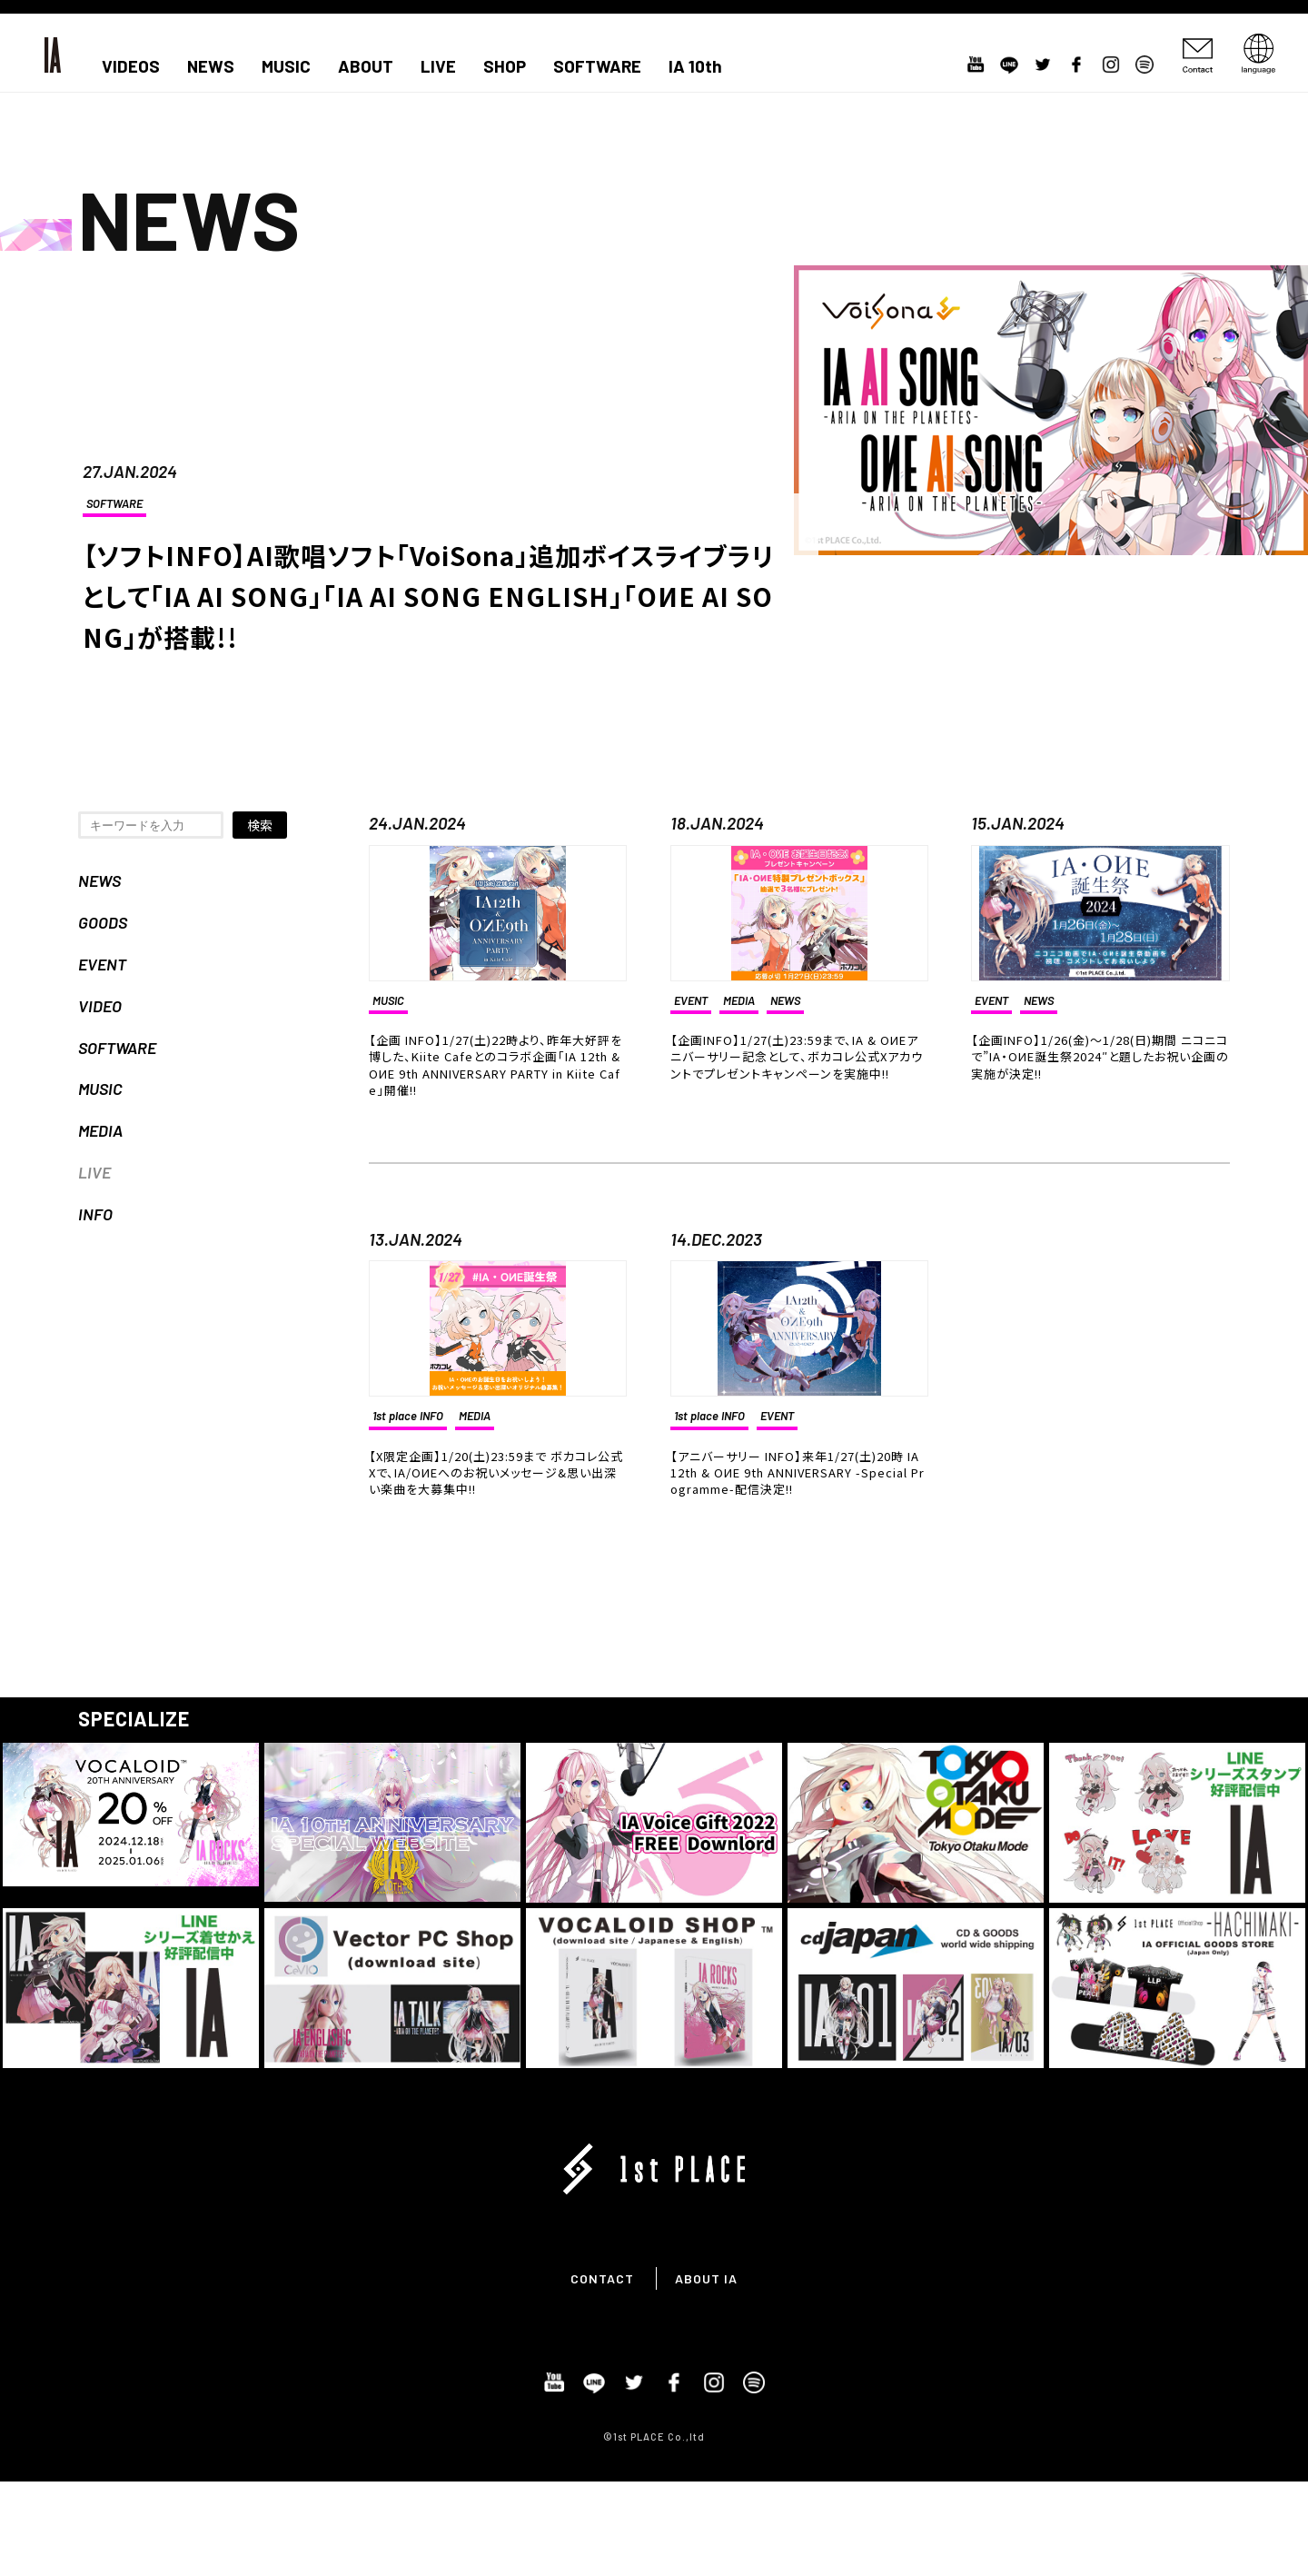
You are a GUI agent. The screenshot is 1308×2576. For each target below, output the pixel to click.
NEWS (210, 66)
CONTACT (602, 2278)
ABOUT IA (706, 2278)
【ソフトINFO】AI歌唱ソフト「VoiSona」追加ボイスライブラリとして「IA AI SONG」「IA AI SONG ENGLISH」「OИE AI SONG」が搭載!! (429, 596)
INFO (95, 1214)
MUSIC (286, 66)
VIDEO (100, 1006)
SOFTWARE (597, 66)
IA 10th (695, 66)
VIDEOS (131, 66)
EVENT (102, 964)
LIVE (438, 66)
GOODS (102, 922)
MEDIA (100, 1130)
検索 (259, 825)
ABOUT (365, 66)
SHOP (504, 66)
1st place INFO (407, 1415)
